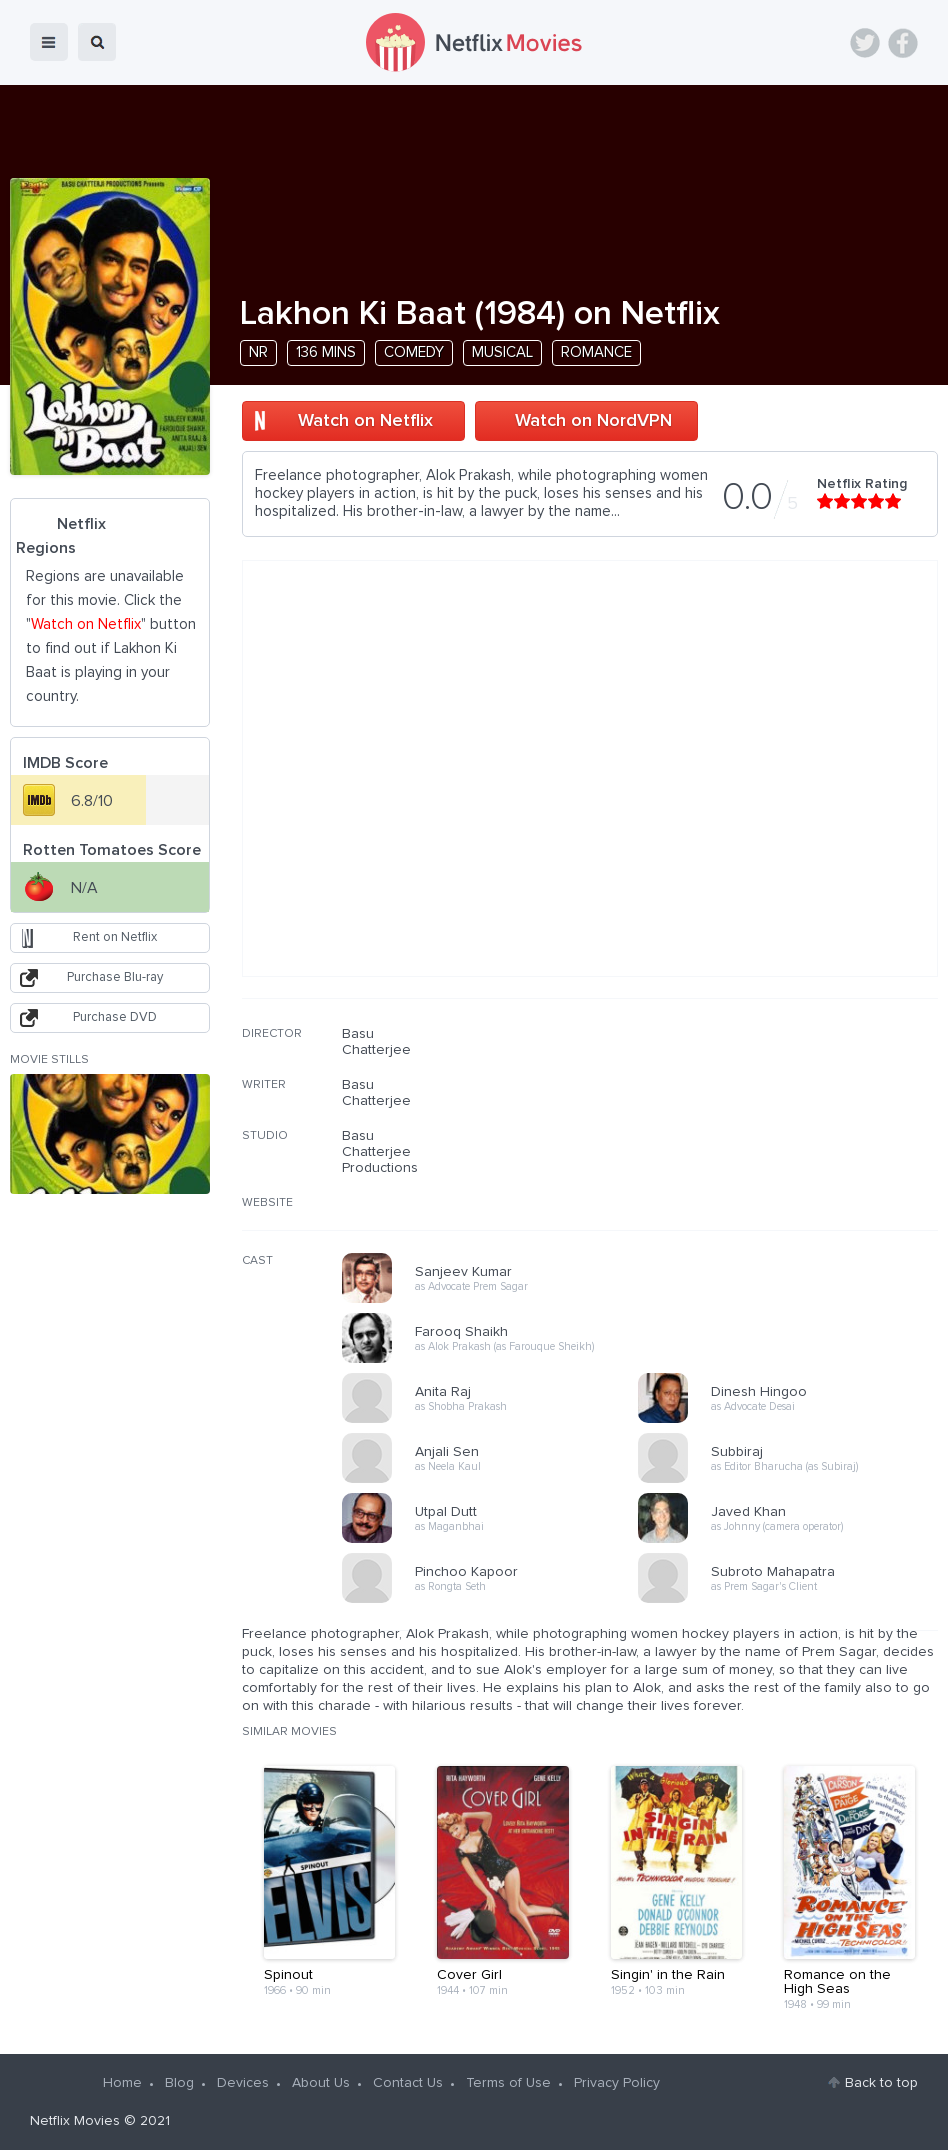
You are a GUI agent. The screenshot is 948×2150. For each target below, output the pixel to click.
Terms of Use (508, 2083)
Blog (179, 2083)
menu (49, 42)
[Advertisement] (788, 1154)
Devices (243, 2083)
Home (122, 2083)
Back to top (881, 2083)
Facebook (903, 43)
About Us (321, 2083)
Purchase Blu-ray (115, 977)
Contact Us (408, 2083)
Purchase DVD (115, 1017)
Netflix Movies (75, 2121)
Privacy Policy (617, 2083)
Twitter (865, 43)
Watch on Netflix (365, 421)
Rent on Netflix (115, 937)
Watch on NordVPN (593, 421)
